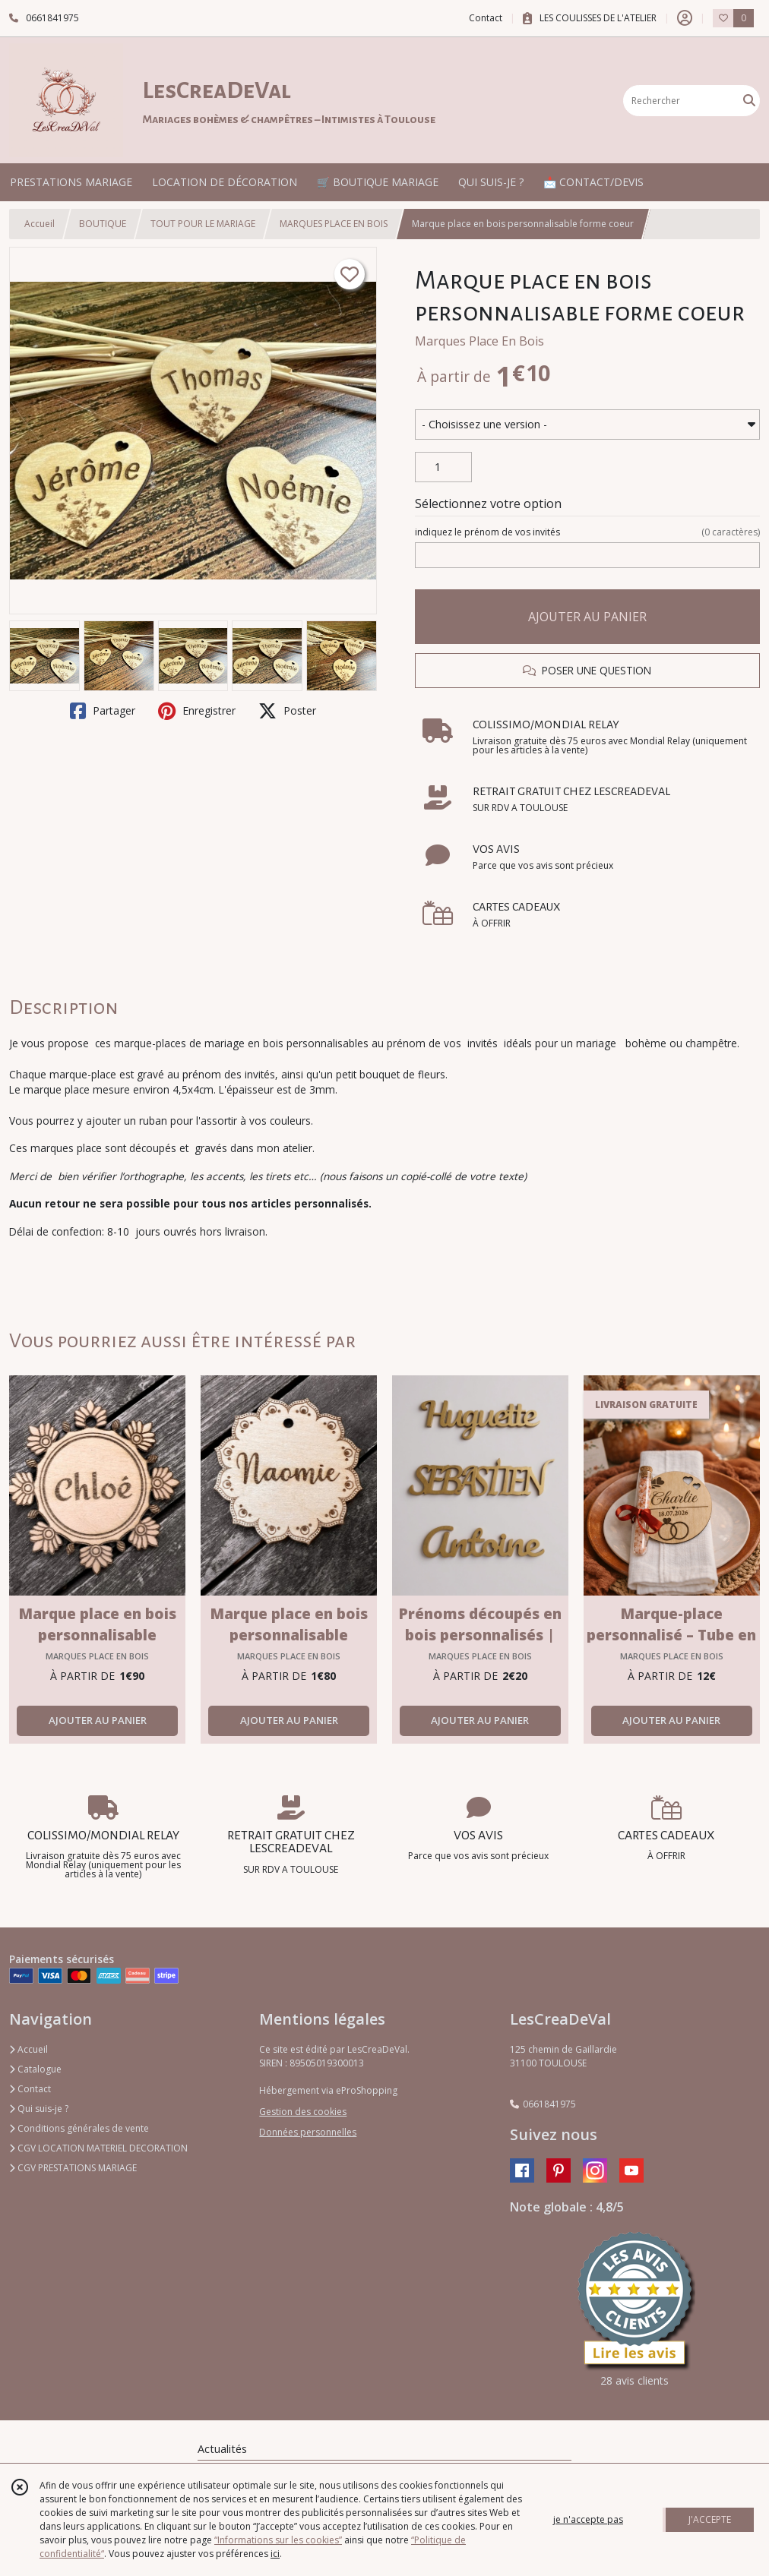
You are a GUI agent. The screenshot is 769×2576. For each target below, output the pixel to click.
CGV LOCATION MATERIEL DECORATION (98, 2148)
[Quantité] (443, 467)
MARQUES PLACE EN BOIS (334, 223)
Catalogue (35, 2069)
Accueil (39, 223)
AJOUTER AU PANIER (587, 616)
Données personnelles (307, 2132)
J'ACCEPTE (709, 2519)
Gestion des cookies (303, 2111)
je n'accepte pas (588, 2519)
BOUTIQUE (102, 223)
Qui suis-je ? (38, 2108)
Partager (102, 711)
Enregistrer (197, 711)
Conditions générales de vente (79, 2128)
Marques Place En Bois (479, 341)
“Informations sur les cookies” (278, 2539)
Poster (287, 711)
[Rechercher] (749, 100)
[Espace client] (684, 18)
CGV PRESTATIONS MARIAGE (73, 2167)
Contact (485, 17)
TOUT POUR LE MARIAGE (202, 223)
